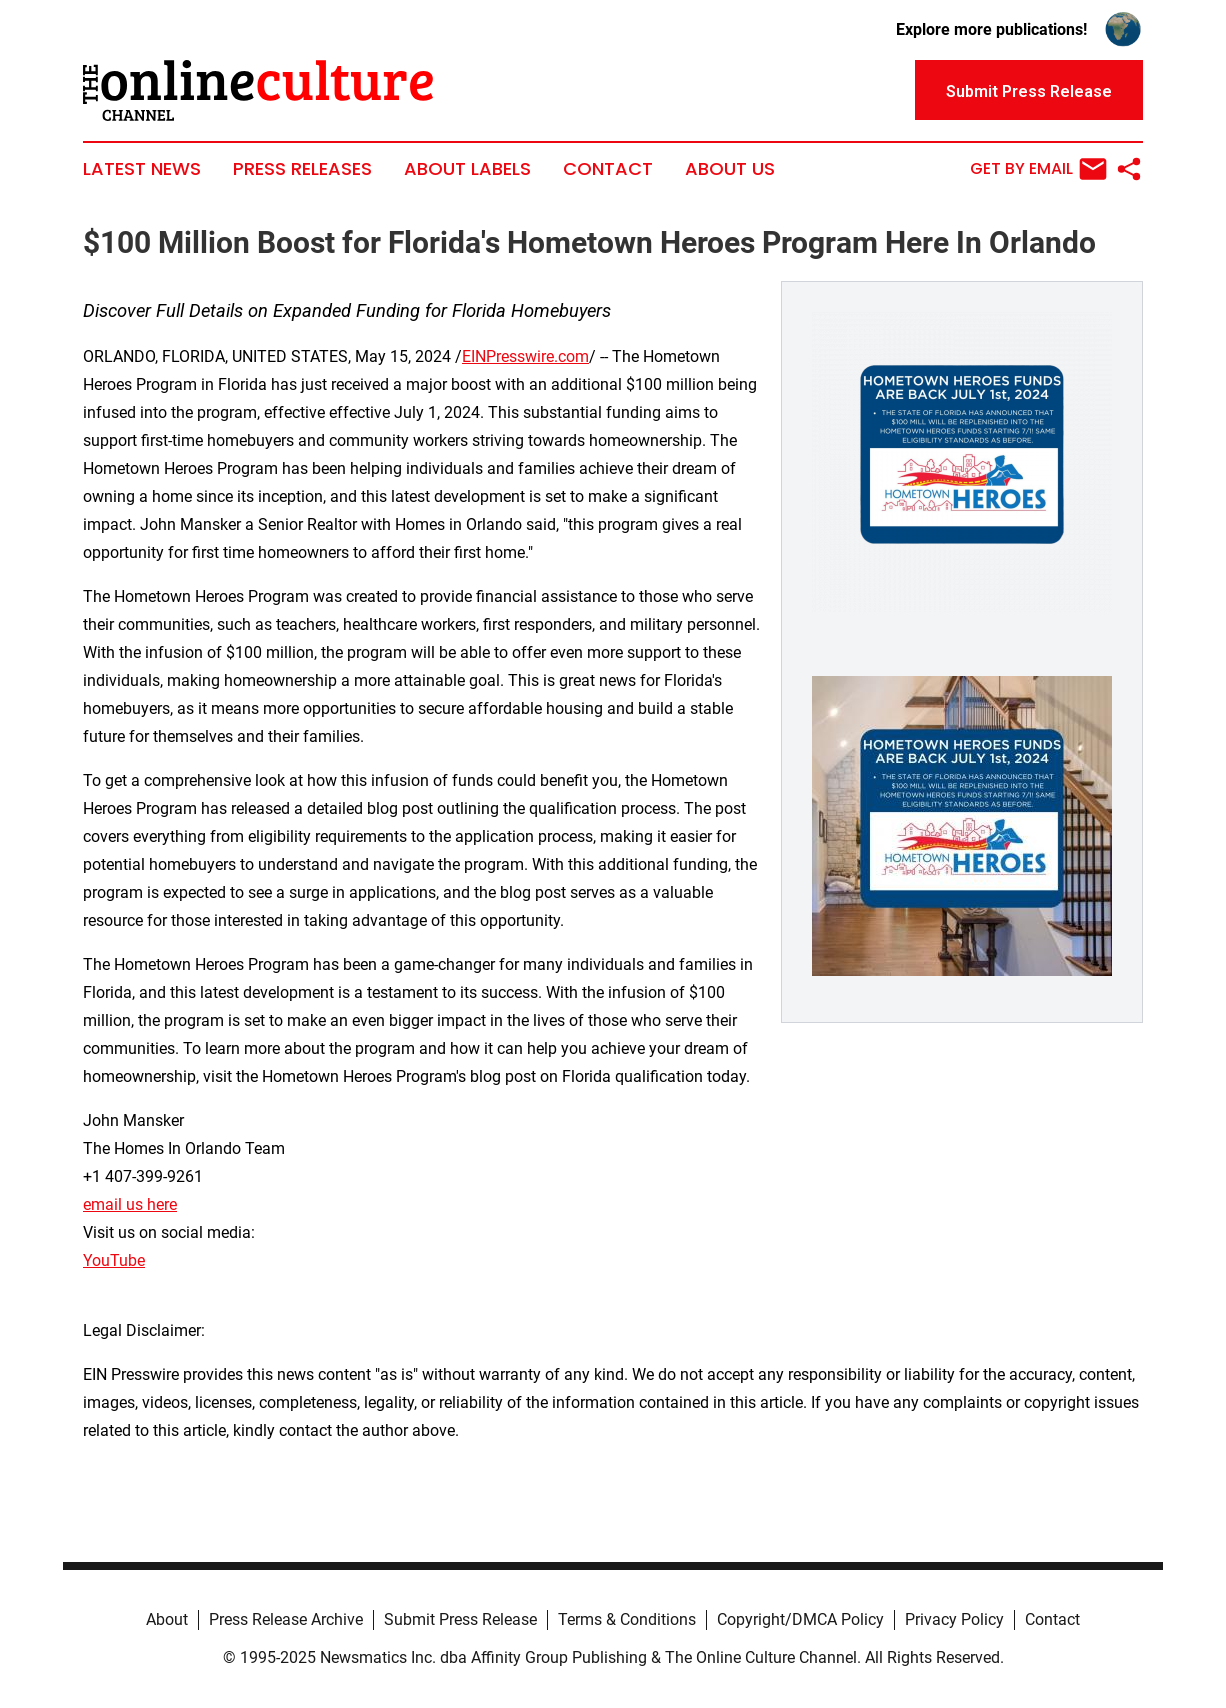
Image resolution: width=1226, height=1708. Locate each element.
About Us (730, 169)
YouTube (114, 1260)
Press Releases (302, 169)
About (167, 1619)
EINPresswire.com (525, 356)
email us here (130, 1204)
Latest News (142, 169)
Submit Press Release (460, 1619)
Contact (608, 169)
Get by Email (1038, 169)
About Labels (467, 169)
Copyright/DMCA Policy (800, 1619)
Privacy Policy (954, 1619)
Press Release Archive (286, 1619)
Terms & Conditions (627, 1619)
